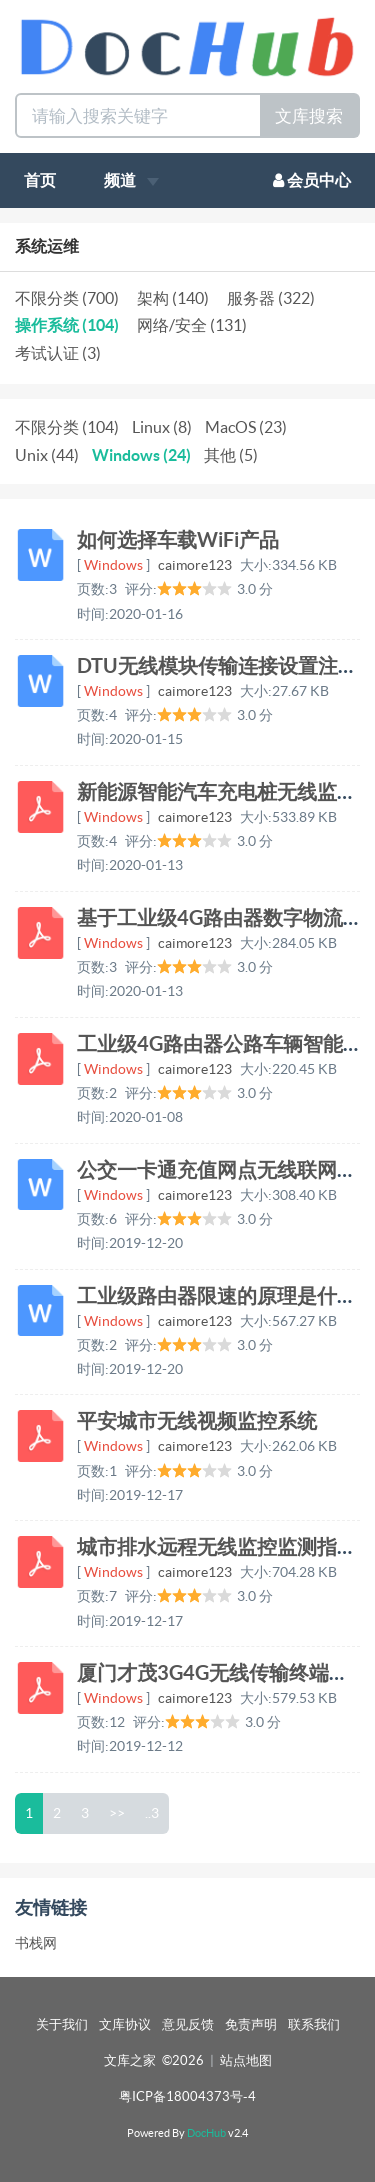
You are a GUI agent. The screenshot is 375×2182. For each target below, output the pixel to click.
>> (117, 1813)
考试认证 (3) (58, 353)
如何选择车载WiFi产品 (178, 539)
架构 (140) (173, 298)
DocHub (206, 2133)
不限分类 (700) (67, 298)
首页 (40, 180)
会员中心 (312, 180)
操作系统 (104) (67, 325)
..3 (152, 1813)
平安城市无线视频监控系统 (197, 1420)
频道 (131, 180)
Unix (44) (47, 455)
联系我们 (314, 2024)
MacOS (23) (246, 427)
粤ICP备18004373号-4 (187, 2096)
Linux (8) (162, 427)
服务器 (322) (271, 298)
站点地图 (246, 2060)
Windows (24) (141, 455)
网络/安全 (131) (192, 325)
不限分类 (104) (67, 427)
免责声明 (251, 2024)
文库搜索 (309, 115)
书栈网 (36, 1943)
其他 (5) (231, 455)
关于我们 (62, 2024)
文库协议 (125, 2024)
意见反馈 (188, 2024)
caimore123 (195, 565)
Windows (113, 565)
